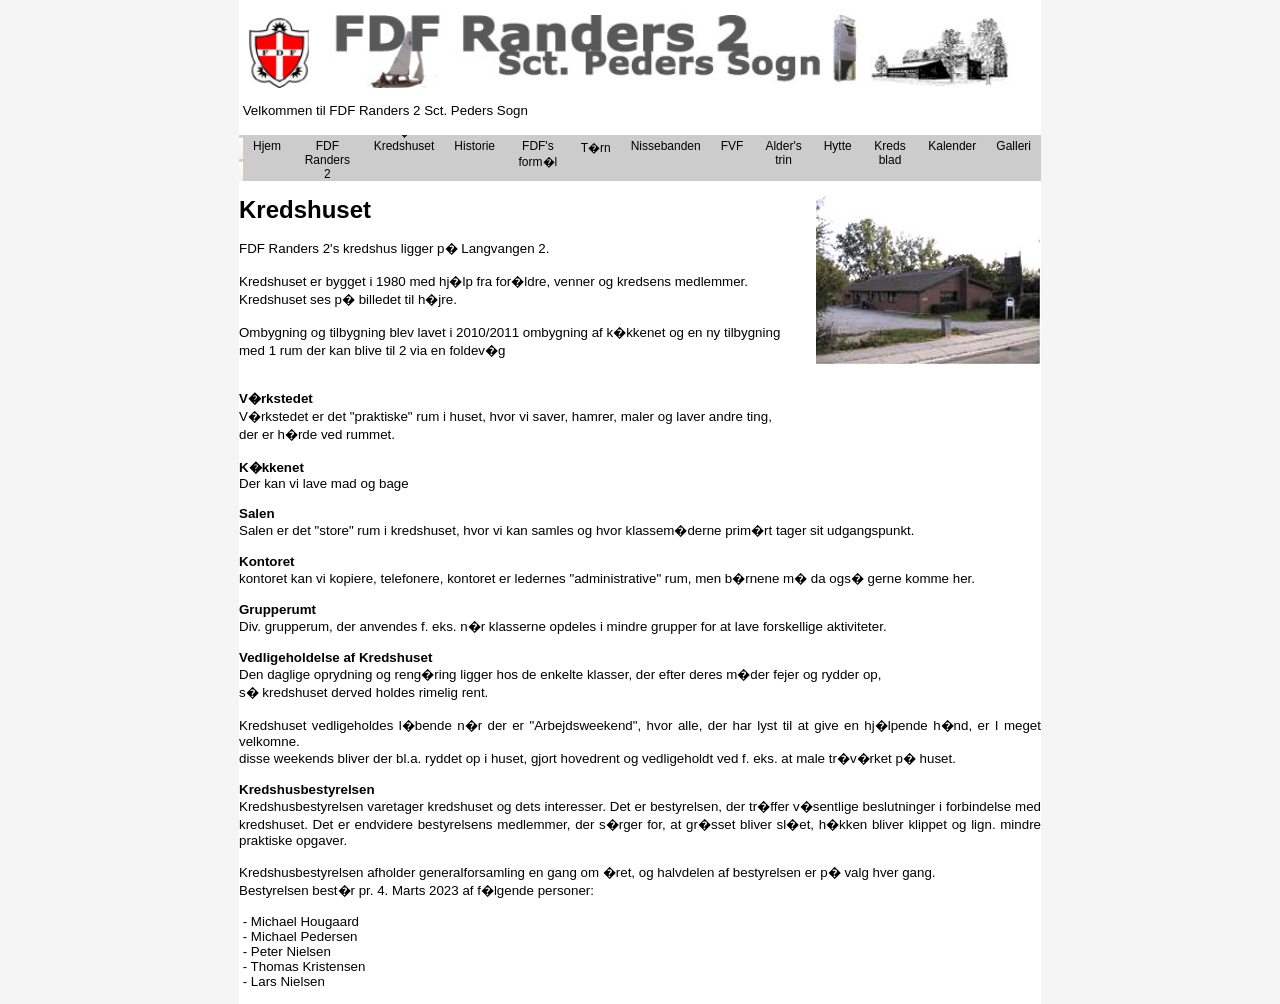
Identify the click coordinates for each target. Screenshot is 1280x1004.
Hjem (267, 146)
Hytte (838, 146)
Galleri (1013, 146)
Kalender (952, 146)
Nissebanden (666, 146)
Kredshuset (404, 146)
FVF (732, 146)
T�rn (596, 148)
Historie (474, 146)
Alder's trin (783, 153)
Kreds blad (889, 153)
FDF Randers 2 (327, 160)
